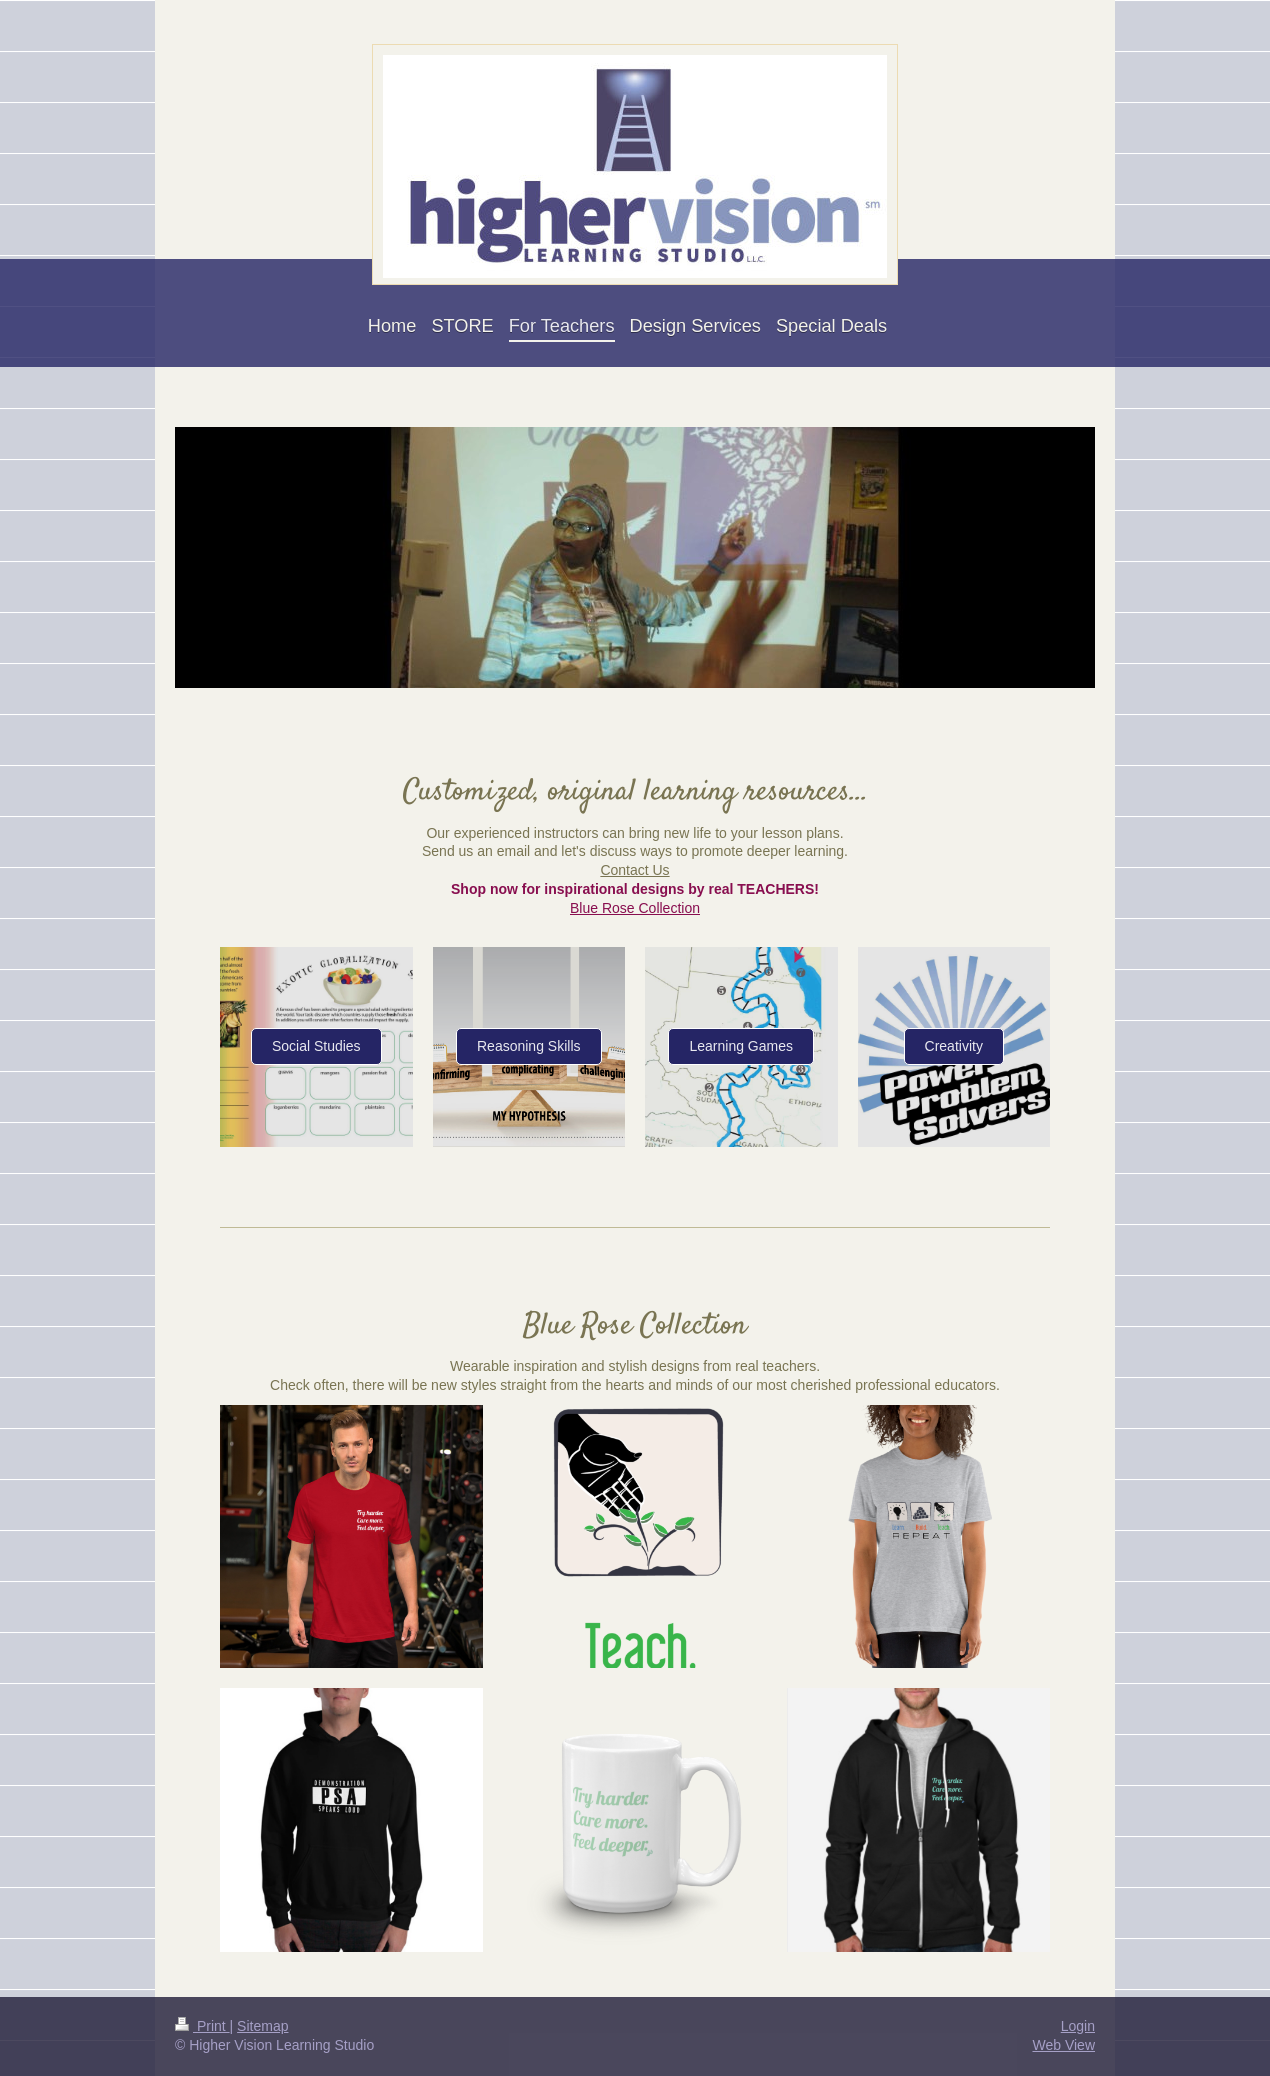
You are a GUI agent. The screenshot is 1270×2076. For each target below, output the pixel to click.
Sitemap (262, 2026)
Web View (1063, 2045)
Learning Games (741, 1046)
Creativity (954, 1046)
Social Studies (316, 1046)
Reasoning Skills (529, 1046)
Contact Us (634, 870)
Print (202, 2026)
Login (1078, 2026)
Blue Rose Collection (635, 908)
